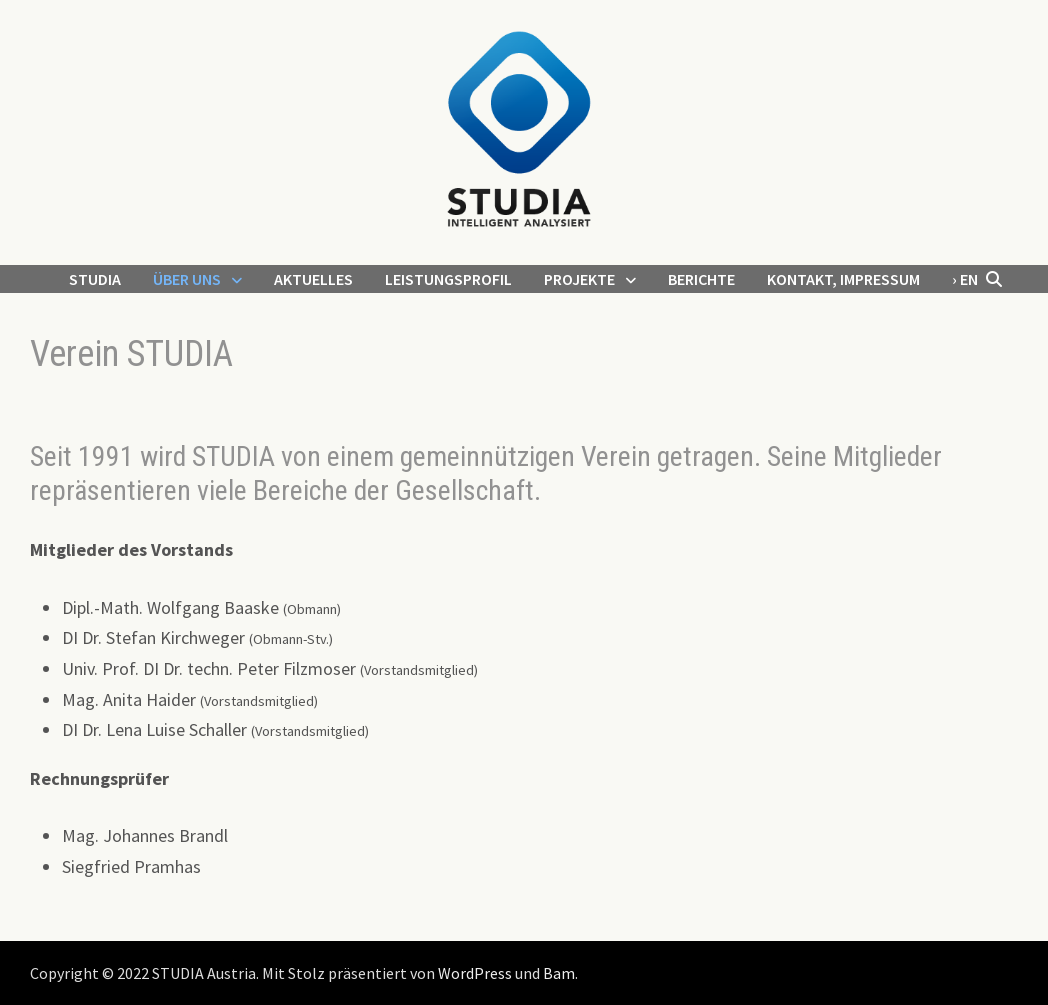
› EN (965, 279)
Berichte (701, 279)
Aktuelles (313, 279)
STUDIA (95, 279)
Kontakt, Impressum (843, 279)
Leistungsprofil (448, 279)
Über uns (187, 279)
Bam (559, 973)
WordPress (475, 973)
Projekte (579, 279)
